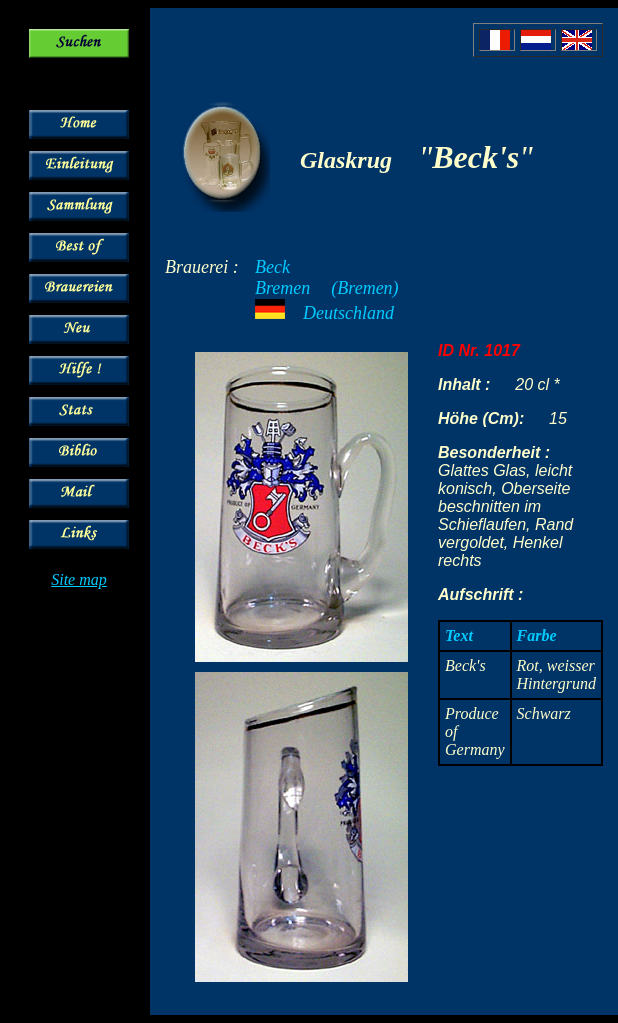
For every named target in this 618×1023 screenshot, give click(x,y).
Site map (79, 579)
